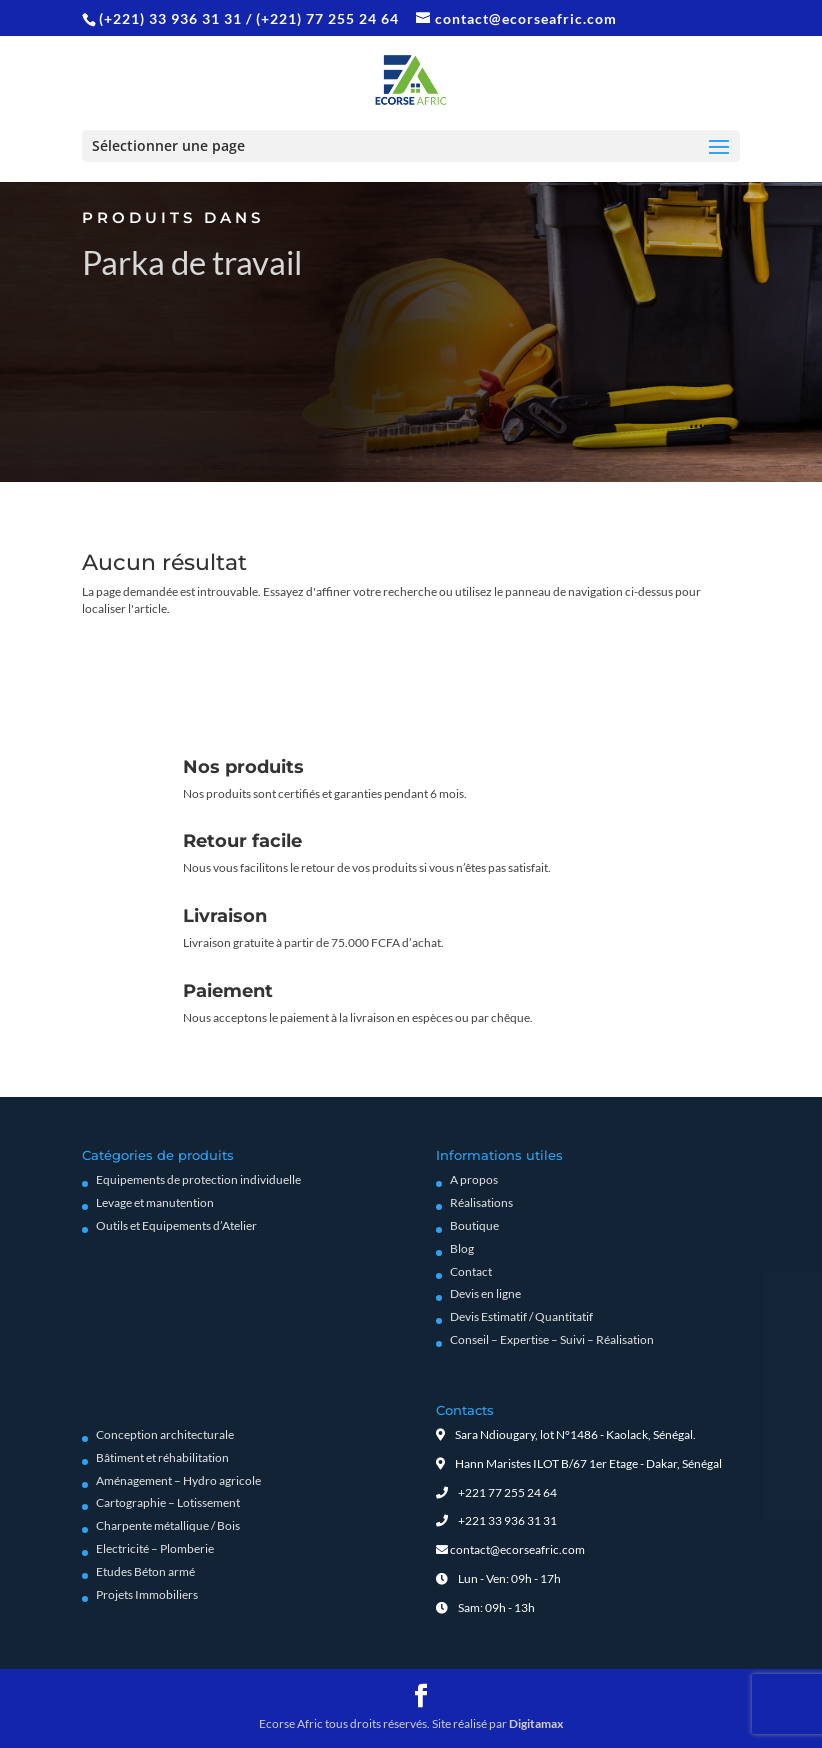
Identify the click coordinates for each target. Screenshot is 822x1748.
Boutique (474, 1225)
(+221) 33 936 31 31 (172, 18)
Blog (462, 1248)
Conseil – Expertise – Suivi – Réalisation (552, 1339)
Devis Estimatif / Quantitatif (521, 1316)
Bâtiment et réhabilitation (162, 1457)
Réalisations (481, 1202)
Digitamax (536, 1723)
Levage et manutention (155, 1202)
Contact (471, 1271)
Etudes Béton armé (145, 1571)
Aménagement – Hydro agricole (178, 1480)
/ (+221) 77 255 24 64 (322, 18)
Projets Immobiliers (147, 1594)
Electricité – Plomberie (155, 1548)
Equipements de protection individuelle (198, 1179)
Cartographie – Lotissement (168, 1502)
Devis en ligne (485, 1293)
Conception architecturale (165, 1434)
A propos (474, 1179)
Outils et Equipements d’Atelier (176, 1225)
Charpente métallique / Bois (168, 1525)
